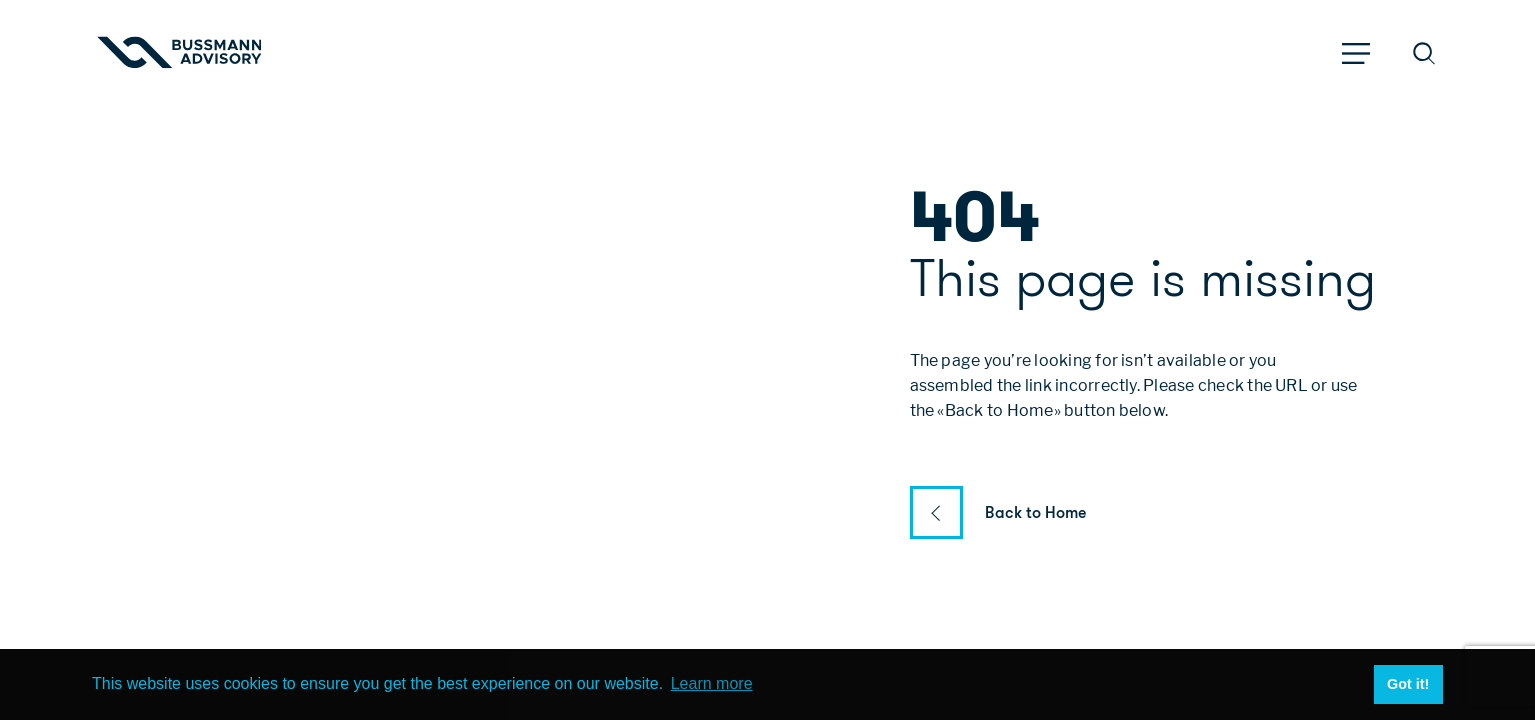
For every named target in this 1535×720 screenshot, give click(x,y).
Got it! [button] (1408, 684)
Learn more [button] (712, 683)
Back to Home (1036, 512)
